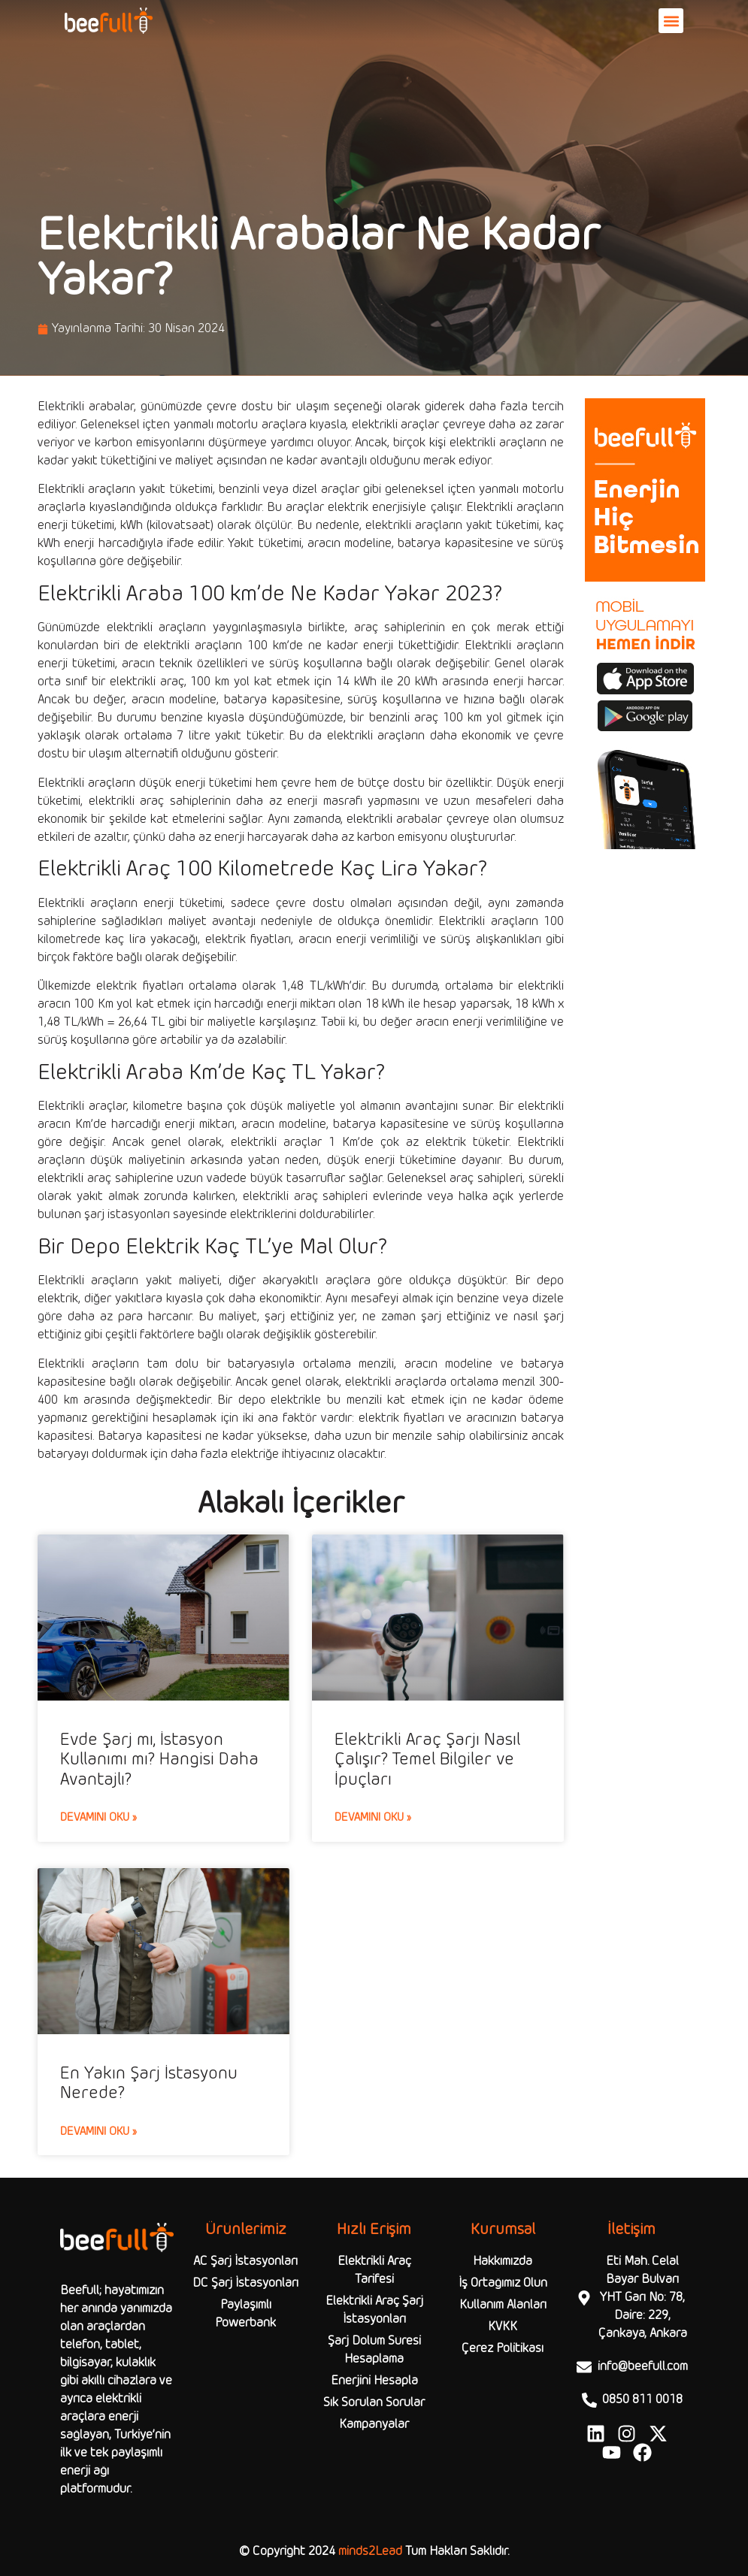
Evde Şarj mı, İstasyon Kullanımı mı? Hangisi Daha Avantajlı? (159, 1760)
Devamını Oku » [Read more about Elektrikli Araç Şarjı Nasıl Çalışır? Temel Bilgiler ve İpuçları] (373, 1818)
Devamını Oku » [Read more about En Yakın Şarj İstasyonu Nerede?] (98, 2132)
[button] (671, 20)
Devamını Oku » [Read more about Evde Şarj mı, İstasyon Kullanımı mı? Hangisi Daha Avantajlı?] (98, 1818)
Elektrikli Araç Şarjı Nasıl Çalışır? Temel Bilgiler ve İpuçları (427, 1760)
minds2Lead (370, 2551)
